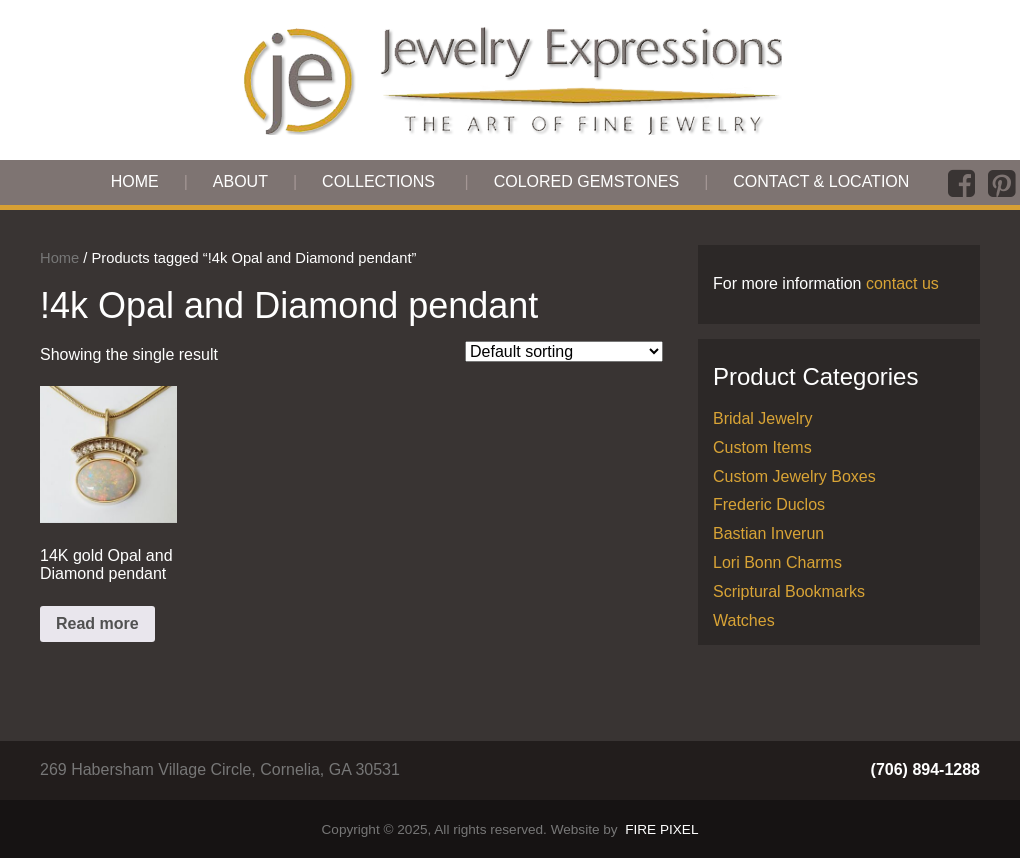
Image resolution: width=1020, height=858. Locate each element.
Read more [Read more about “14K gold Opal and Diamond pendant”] (97, 623)
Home (135, 181)
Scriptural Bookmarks (789, 591)
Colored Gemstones (587, 181)
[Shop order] (564, 351)
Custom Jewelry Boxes (794, 476)
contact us (902, 283)
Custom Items (762, 447)
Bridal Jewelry (763, 418)
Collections (378, 181)
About (240, 181)
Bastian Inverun (768, 533)
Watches (744, 620)
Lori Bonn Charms (777, 562)
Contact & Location (821, 181)
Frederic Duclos (769, 504)
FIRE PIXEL (661, 829)
